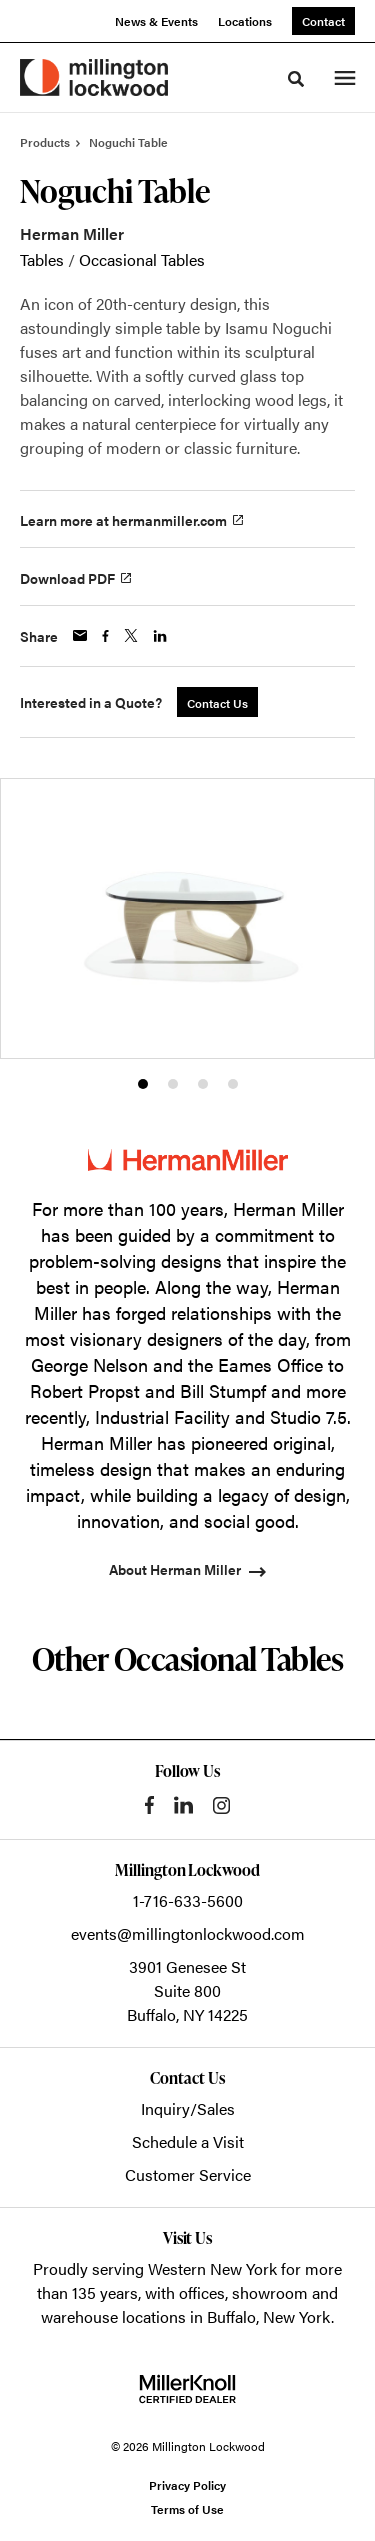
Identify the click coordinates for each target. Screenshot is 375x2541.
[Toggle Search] (296, 79)
